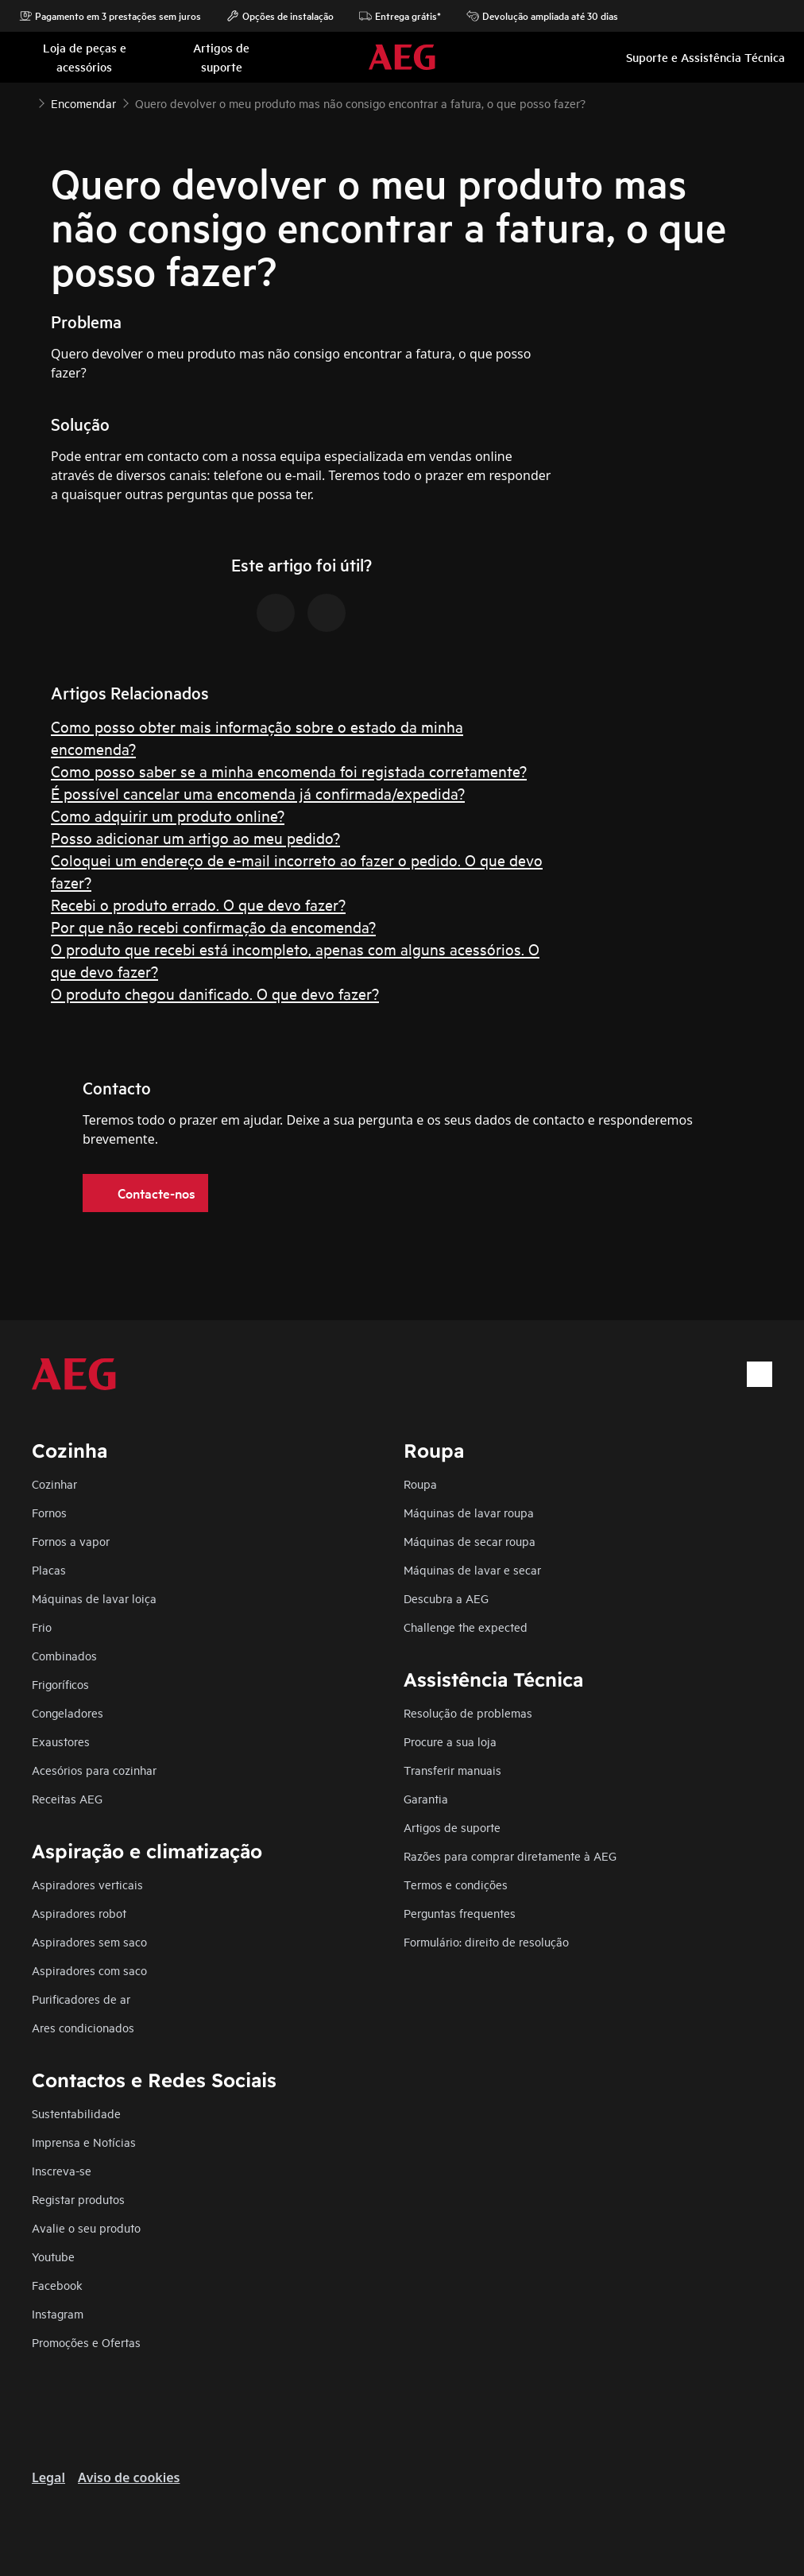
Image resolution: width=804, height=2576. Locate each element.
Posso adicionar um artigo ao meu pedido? (195, 837)
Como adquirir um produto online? (167, 815)
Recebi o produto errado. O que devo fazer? (198, 904)
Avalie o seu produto (86, 2227)
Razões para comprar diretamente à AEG (510, 1855)
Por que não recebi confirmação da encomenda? (213, 926)
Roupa (420, 1483)
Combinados (64, 1655)
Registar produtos (78, 2198)
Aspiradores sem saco (89, 1941)
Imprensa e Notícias (84, 2141)
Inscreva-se (61, 2170)
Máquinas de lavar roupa (469, 1512)
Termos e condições (456, 1884)
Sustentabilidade (76, 2113)
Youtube (53, 2256)
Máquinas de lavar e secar (472, 1569)
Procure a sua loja (450, 1741)
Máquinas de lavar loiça (94, 1598)
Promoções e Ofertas (86, 2341)
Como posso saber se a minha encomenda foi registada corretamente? (289, 771)
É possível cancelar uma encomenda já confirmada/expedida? (258, 793)
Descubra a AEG (446, 1598)
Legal (48, 2477)
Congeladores (67, 1712)
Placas (49, 1569)
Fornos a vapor (71, 1540)
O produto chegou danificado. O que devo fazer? (215, 993)
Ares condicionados (83, 2027)
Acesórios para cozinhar (94, 1769)
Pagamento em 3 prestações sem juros (110, 16)
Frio (42, 1626)
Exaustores (61, 1741)
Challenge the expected (466, 1626)
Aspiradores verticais (87, 1884)
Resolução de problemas (468, 1712)
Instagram (57, 2313)
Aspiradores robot (79, 1912)
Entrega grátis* (400, 16)
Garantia (426, 1798)
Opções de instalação (280, 16)
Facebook (57, 2284)
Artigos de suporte (452, 1826)
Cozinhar (54, 1483)
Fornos (49, 1512)
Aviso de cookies (129, 2477)
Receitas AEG (67, 1798)
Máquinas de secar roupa (469, 1540)
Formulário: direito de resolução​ (486, 1941)
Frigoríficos (60, 1683)
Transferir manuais (452, 1769)
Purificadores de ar (81, 1998)
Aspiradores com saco (89, 1970)
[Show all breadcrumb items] (25, 101)
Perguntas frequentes (460, 1912)
